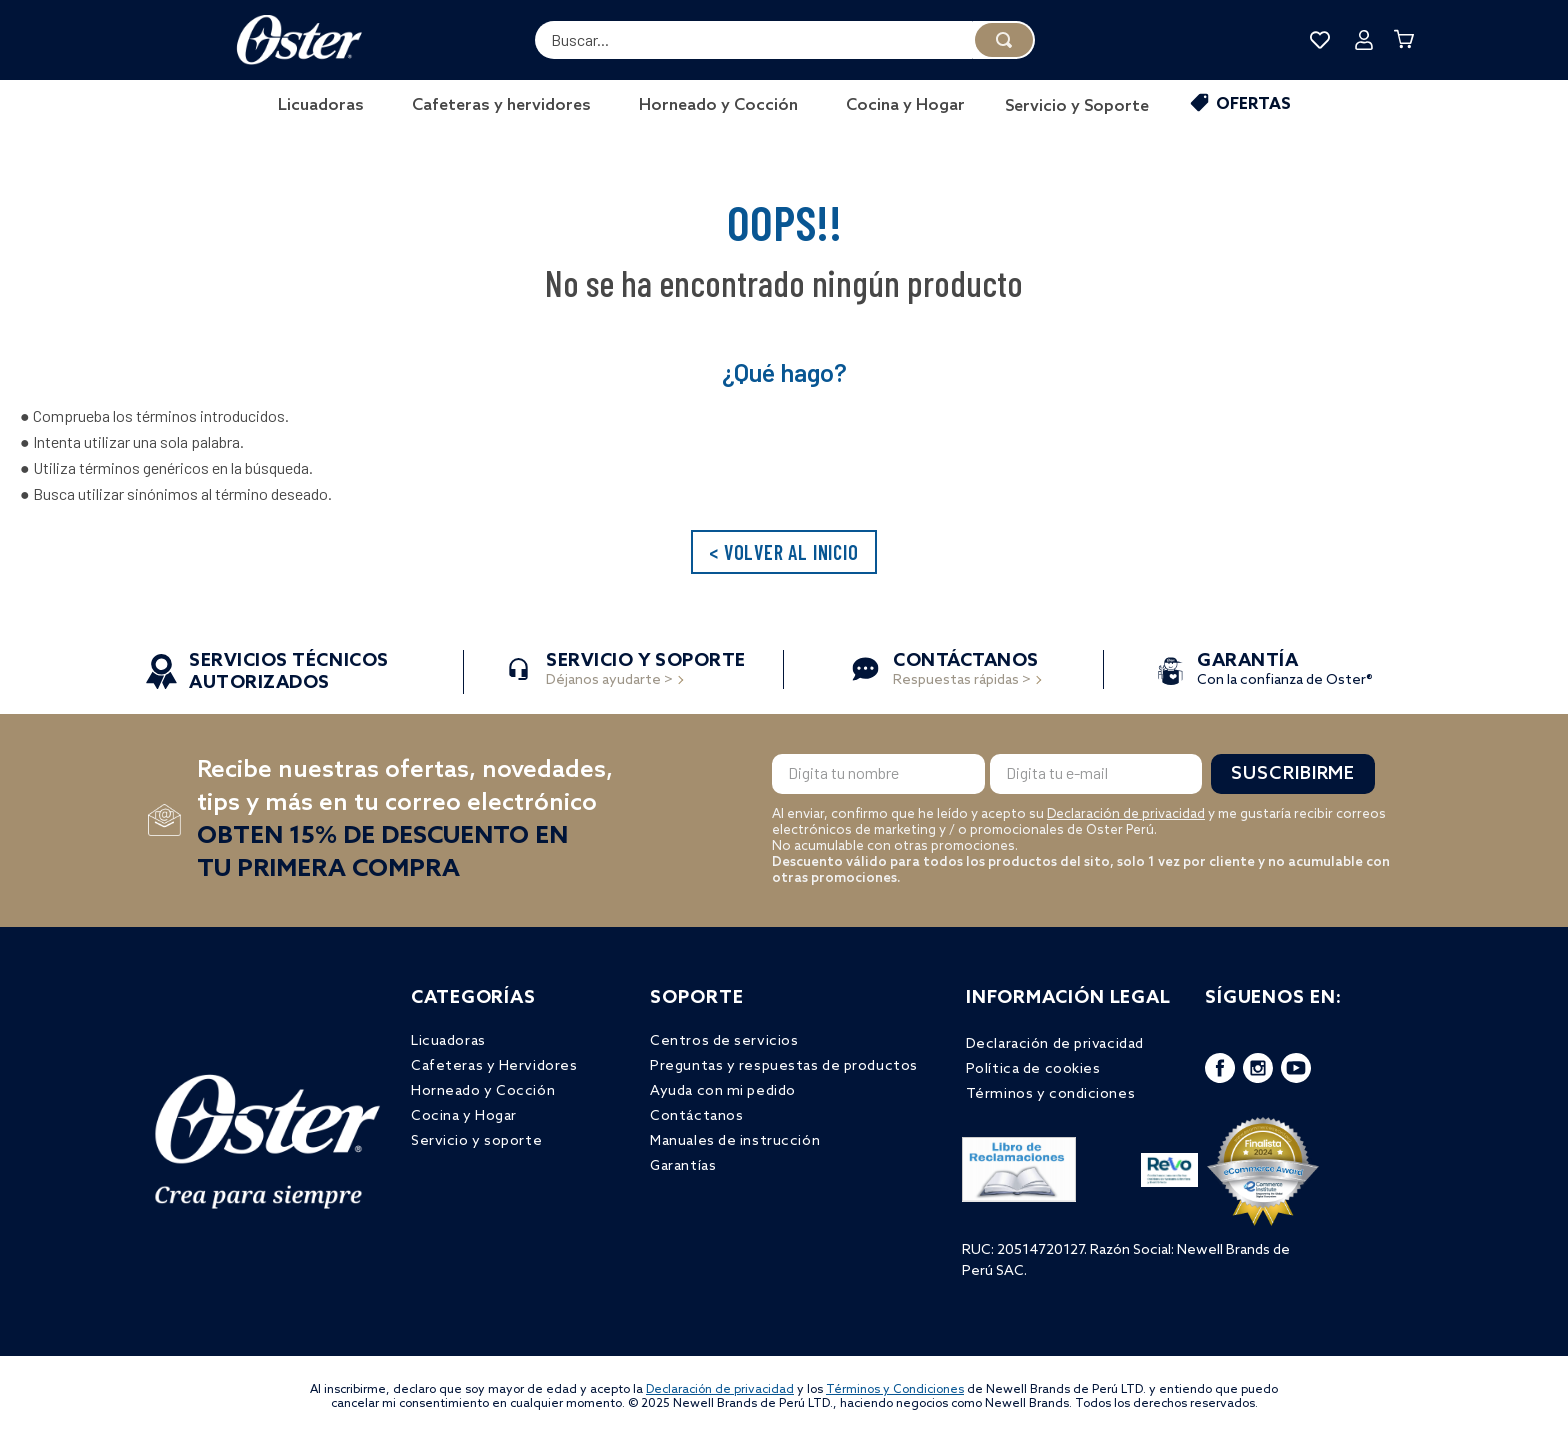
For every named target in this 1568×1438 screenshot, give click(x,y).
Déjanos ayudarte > (646, 671)
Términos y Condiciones (895, 1390)
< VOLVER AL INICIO (783, 552)
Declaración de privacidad (1126, 814)
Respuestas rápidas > (966, 671)
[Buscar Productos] (1004, 40)
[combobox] (785, 40)
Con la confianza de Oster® (1285, 671)
